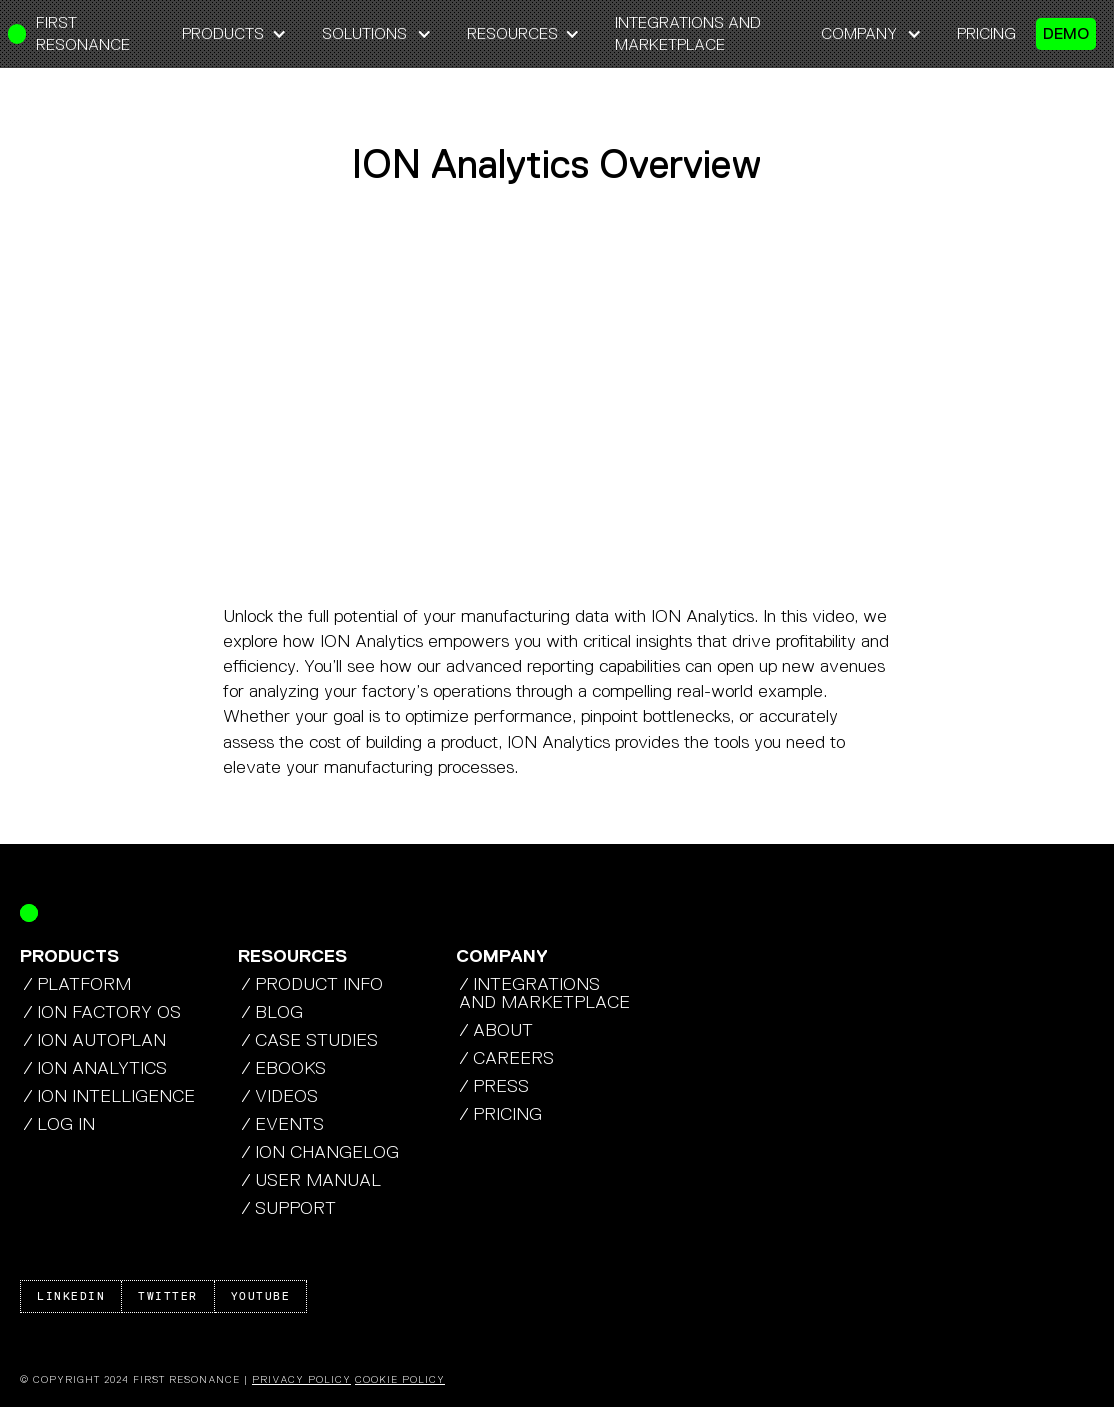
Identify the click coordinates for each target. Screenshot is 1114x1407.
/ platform (77, 984)
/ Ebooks (283, 1068)
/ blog (272, 1012)
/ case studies (309, 1040)
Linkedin (71, 1296)
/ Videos (279, 1096)
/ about (496, 1030)
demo (1066, 33)
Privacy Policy (301, 1379)
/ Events (282, 1124)
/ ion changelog (320, 1152)
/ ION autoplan (94, 1040)
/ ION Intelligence (109, 1096)
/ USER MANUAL (311, 1180)
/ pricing (500, 1114)
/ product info (312, 984)
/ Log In (59, 1124)
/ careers (506, 1058)
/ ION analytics (95, 1068)
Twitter (168, 1296)
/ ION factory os (102, 1012)
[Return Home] (29, 913)
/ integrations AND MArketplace (544, 993)
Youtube (261, 1296)
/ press (494, 1086)
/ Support (288, 1208)
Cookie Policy (400, 1379)
